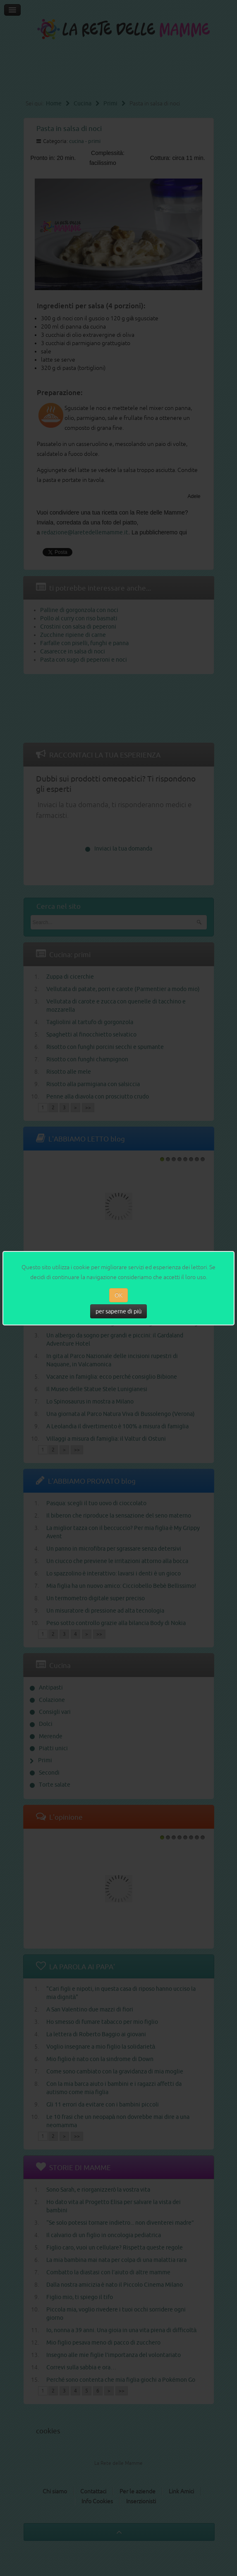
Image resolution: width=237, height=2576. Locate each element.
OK (118, 1295)
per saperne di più (119, 1311)
